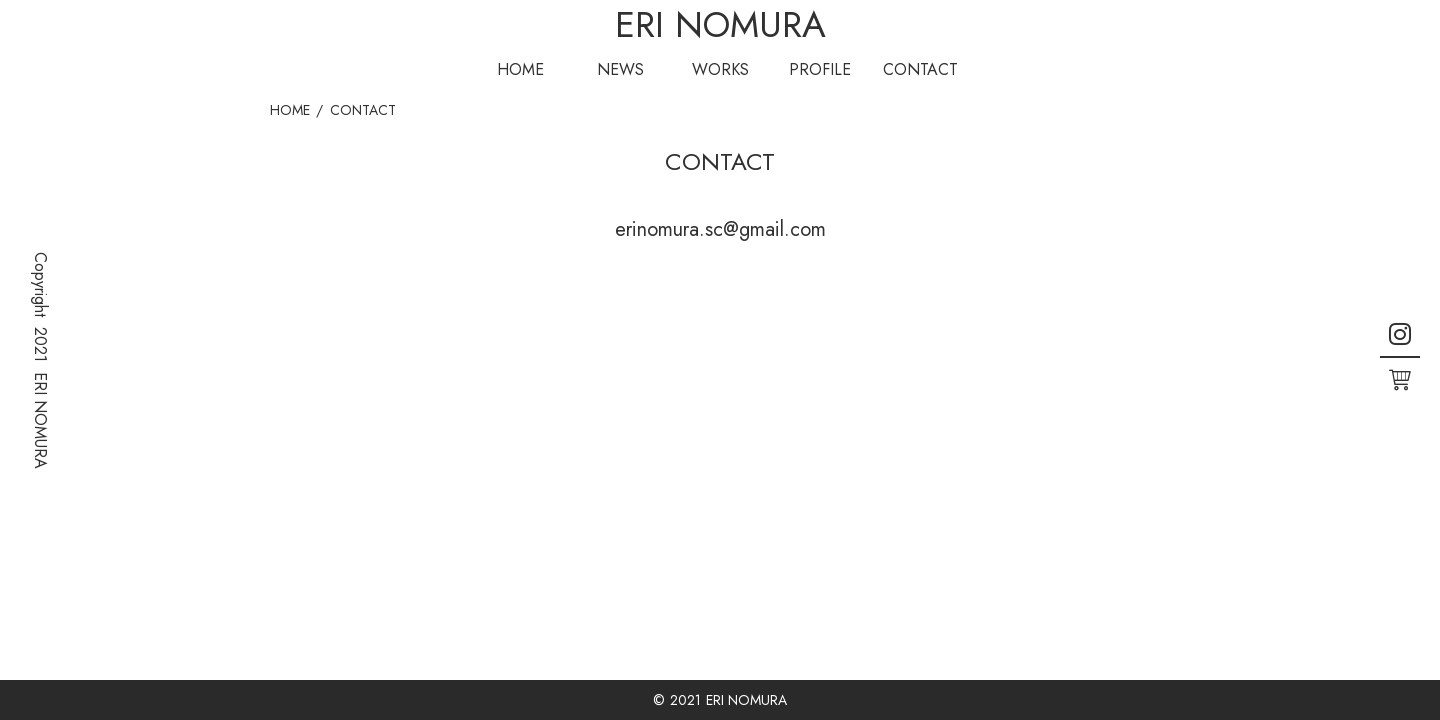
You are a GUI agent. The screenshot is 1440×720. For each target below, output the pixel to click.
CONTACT (920, 69)
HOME (520, 69)
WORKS (720, 69)
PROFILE (820, 69)
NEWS (620, 69)
